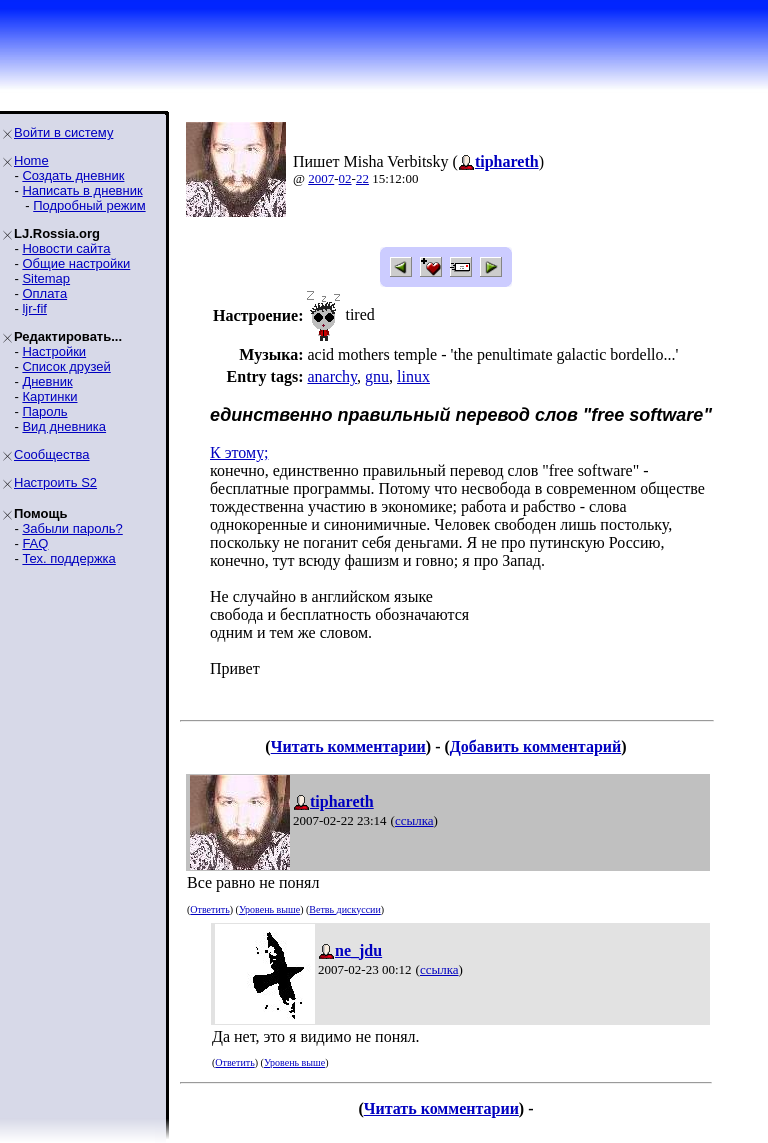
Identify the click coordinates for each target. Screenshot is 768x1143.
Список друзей (66, 366)
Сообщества (52, 454)
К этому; (239, 452)
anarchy (332, 376)
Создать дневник (73, 175)
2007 (321, 178)
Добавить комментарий (535, 746)
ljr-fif (34, 308)
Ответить (209, 909)
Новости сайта (66, 248)
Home (31, 160)
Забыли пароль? (72, 528)
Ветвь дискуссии (344, 909)
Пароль (44, 411)
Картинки (49, 396)
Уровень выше (269, 909)
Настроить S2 (55, 482)
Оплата (44, 293)
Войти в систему (63, 132)
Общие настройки (76, 263)
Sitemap (46, 278)
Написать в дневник (82, 190)
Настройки (54, 351)
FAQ (35, 543)
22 (362, 178)
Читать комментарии (348, 746)
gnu (377, 376)
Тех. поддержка (68, 558)
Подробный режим (89, 205)
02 (345, 178)
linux (413, 376)
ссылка (414, 820)
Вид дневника (64, 426)
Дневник (47, 381)
